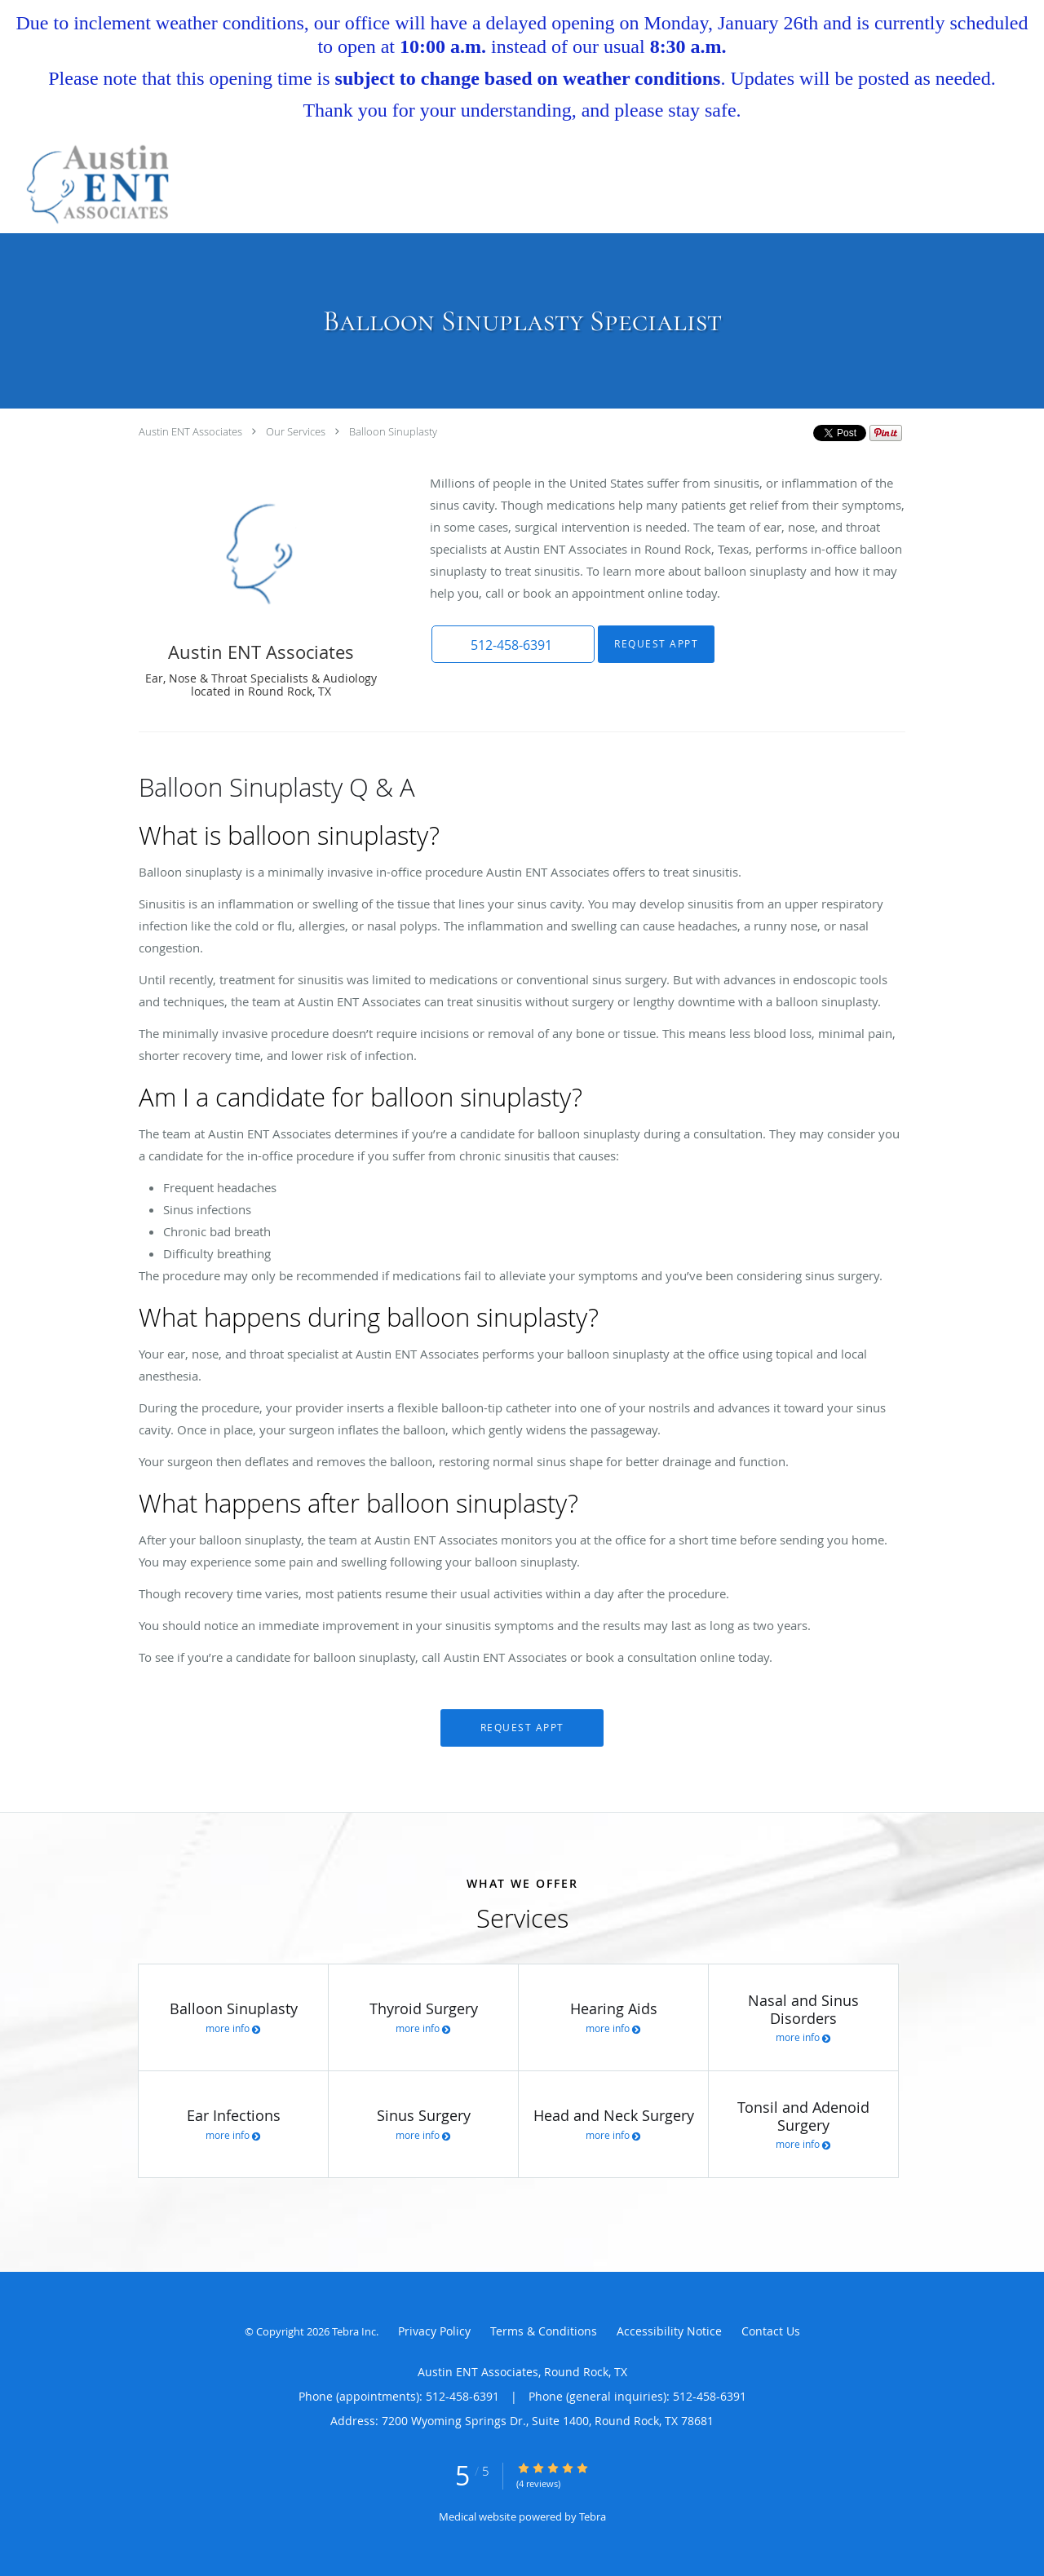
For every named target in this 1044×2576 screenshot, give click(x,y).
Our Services (295, 431)
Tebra (592, 2516)
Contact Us (770, 2331)
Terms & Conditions (543, 2331)
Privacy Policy (434, 2331)
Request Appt (656, 644)
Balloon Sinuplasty (393, 431)
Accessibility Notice (669, 2331)
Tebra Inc (354, 2331)
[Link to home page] (89, 184)
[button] (513, 644)
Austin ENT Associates (190, 431)
